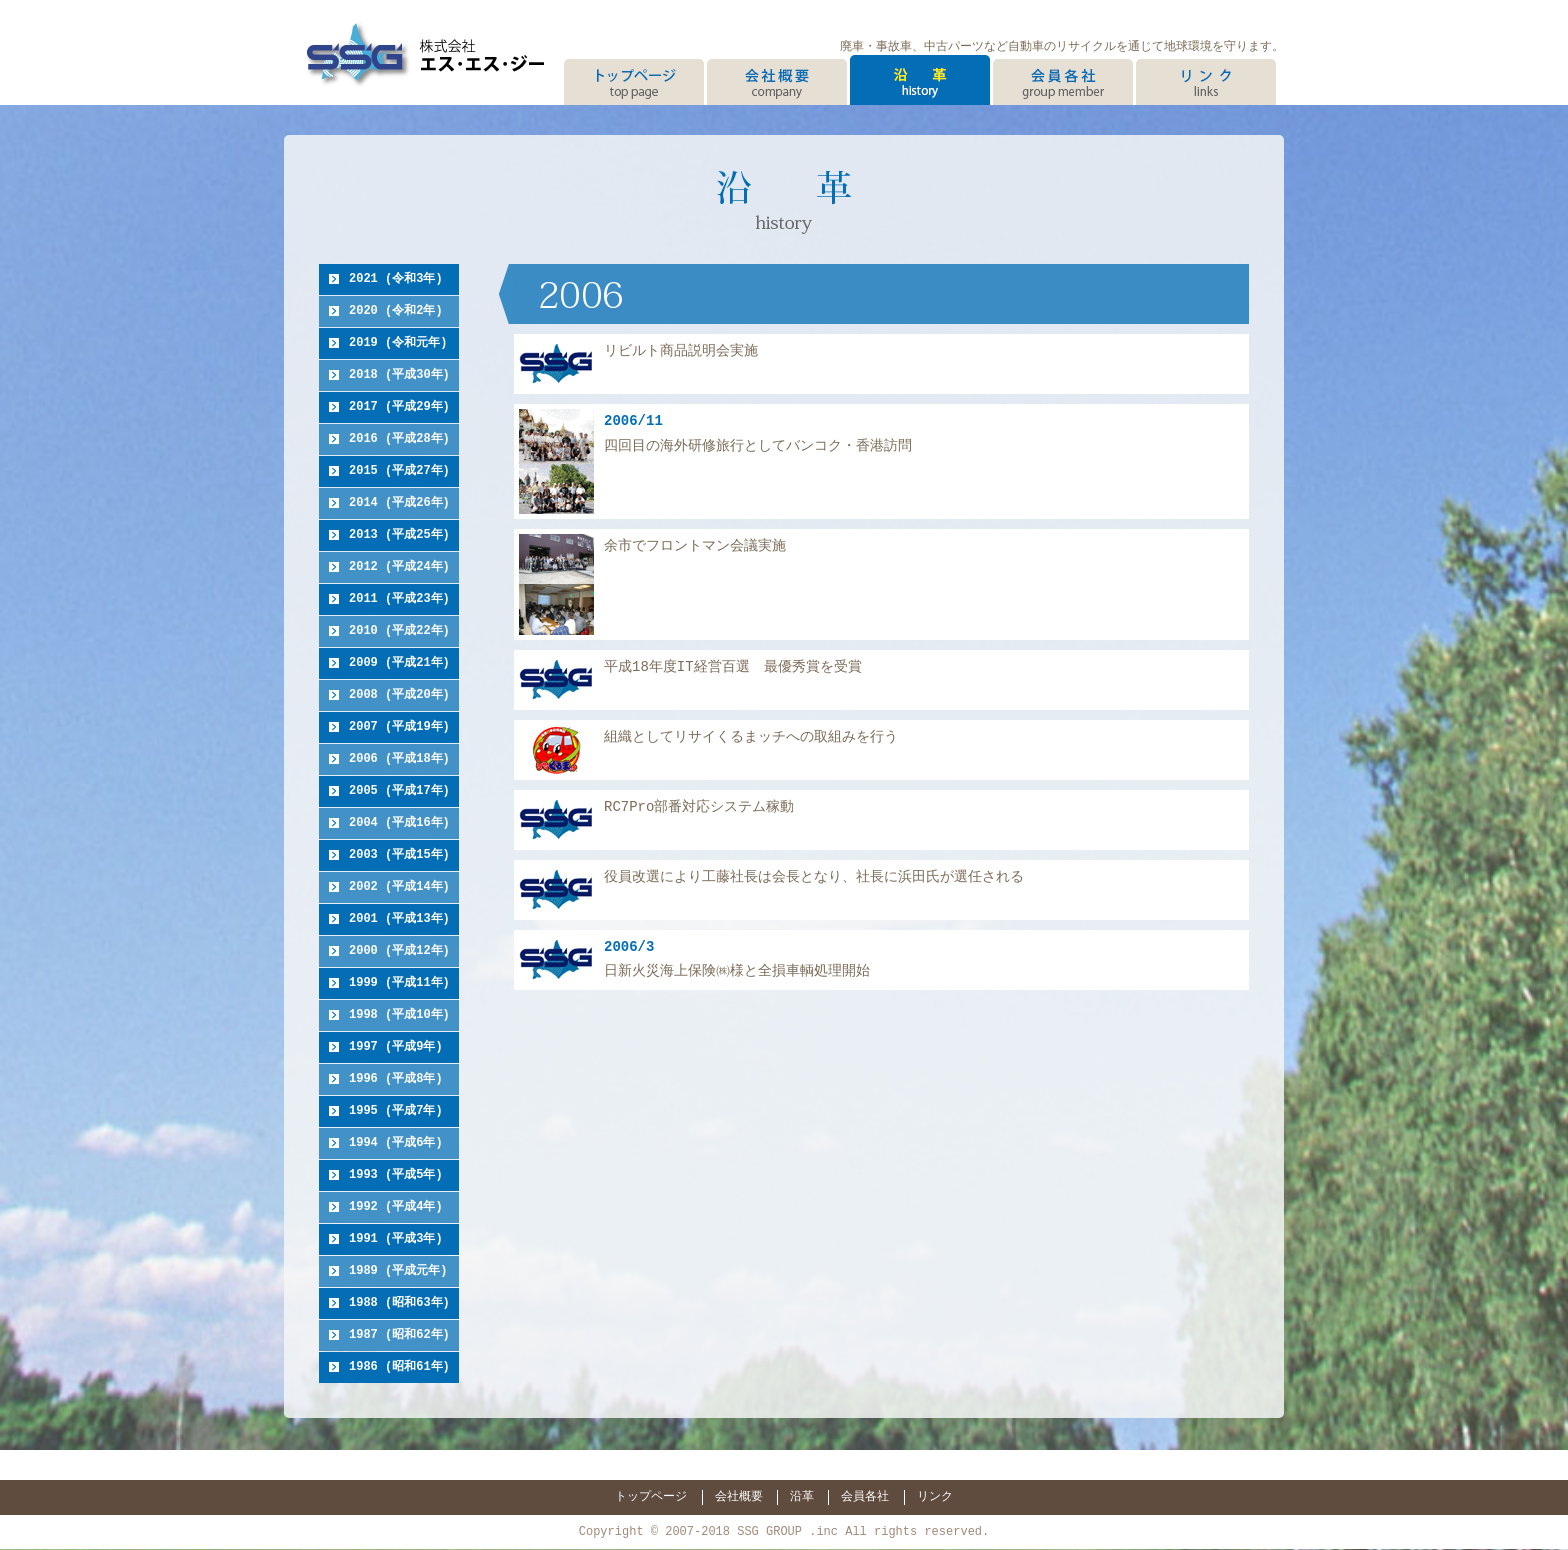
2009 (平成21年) (399, 663)
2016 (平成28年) (399, 439)
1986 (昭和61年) (399, 1367)
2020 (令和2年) (396, 311)
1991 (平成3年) (396, 1239)
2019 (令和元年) (398, 343)
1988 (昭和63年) (399, 1303)
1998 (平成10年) (399, 1015)
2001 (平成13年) (399, 919)
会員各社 (865, 1495)
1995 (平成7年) (396, 1111)
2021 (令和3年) (396, 279)
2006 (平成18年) (399, 759)
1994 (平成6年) (396, 1143)
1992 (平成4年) (396, 1207)
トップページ (651, 1495)
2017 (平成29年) (399, 407)
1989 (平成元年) (398, 1271)
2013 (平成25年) (399, 535)
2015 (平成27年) (399, 471)
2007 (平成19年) (399, 727)
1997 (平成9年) (396, 1047)
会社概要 (739, 1495)
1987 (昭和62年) (399, 1335)
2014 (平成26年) (399, 503)
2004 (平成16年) (399, 823)
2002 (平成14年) (399, 887)
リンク (935, 1495)
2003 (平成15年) (399, 855)
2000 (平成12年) (399, 951)
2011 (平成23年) (399, 599)
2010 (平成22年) (399, 631)
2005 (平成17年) (399, 791)
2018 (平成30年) (399, 375)
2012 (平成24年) (399, 567)
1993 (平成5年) (396, 1175)
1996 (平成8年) (396, 1079)
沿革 (802, 1495)
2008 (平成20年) (399, 695)
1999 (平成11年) (399, 983)
